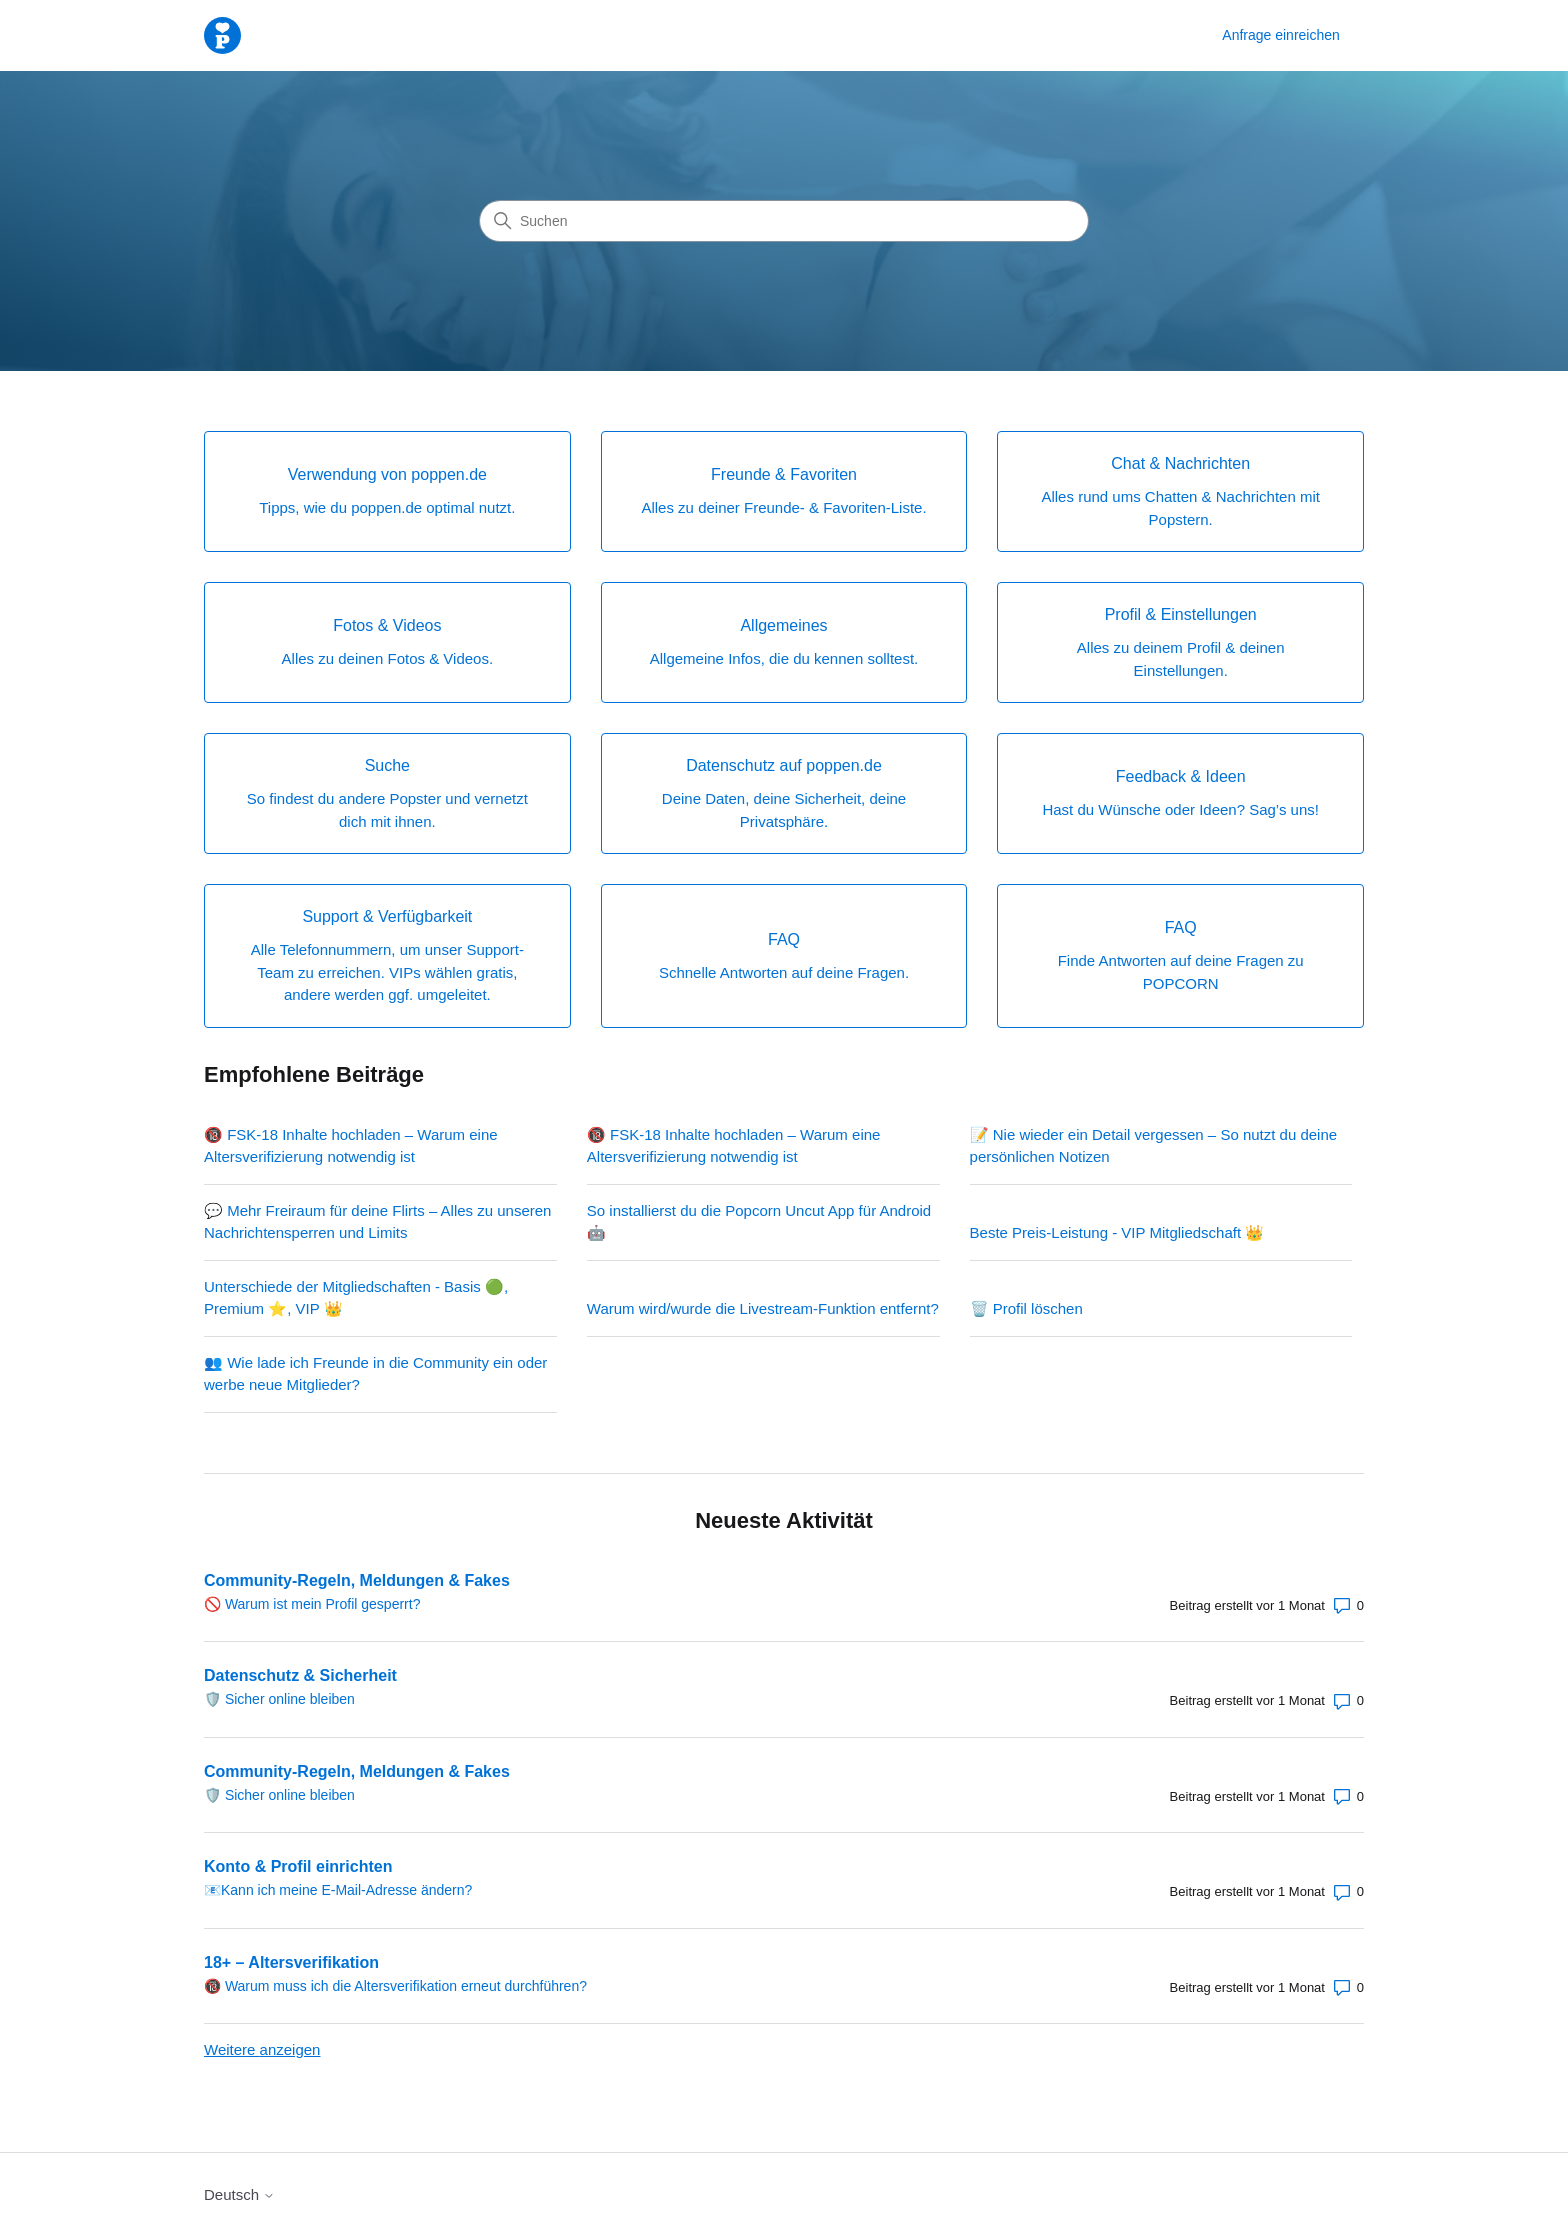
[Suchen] (784, 221)
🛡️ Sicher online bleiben (279, 1699)
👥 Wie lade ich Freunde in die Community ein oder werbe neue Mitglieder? (375, 1374)
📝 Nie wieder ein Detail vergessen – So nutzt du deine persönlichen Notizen (1154, 1146)
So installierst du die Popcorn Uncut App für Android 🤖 (759, 1222)
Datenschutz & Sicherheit (300, 1675)
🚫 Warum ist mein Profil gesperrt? (312, 1604)
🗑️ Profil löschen (1026, 1308)
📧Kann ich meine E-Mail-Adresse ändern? (338, 1890)
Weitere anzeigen (262, 2049)
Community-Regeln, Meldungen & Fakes (357, 1580)
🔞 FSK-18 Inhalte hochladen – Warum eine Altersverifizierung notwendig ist (351, 1146)
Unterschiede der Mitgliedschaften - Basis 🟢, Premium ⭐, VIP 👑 (356, 1298)
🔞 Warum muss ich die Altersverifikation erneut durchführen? (395, 1986)
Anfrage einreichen (1281, 35)
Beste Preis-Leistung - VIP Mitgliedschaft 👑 (1117, 1232)
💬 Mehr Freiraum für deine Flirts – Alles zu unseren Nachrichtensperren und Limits (377, 1222)
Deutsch (239, 2194)
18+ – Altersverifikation (291, 1962)
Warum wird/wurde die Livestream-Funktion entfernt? (763, 1308)
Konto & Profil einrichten (298, 1866)
